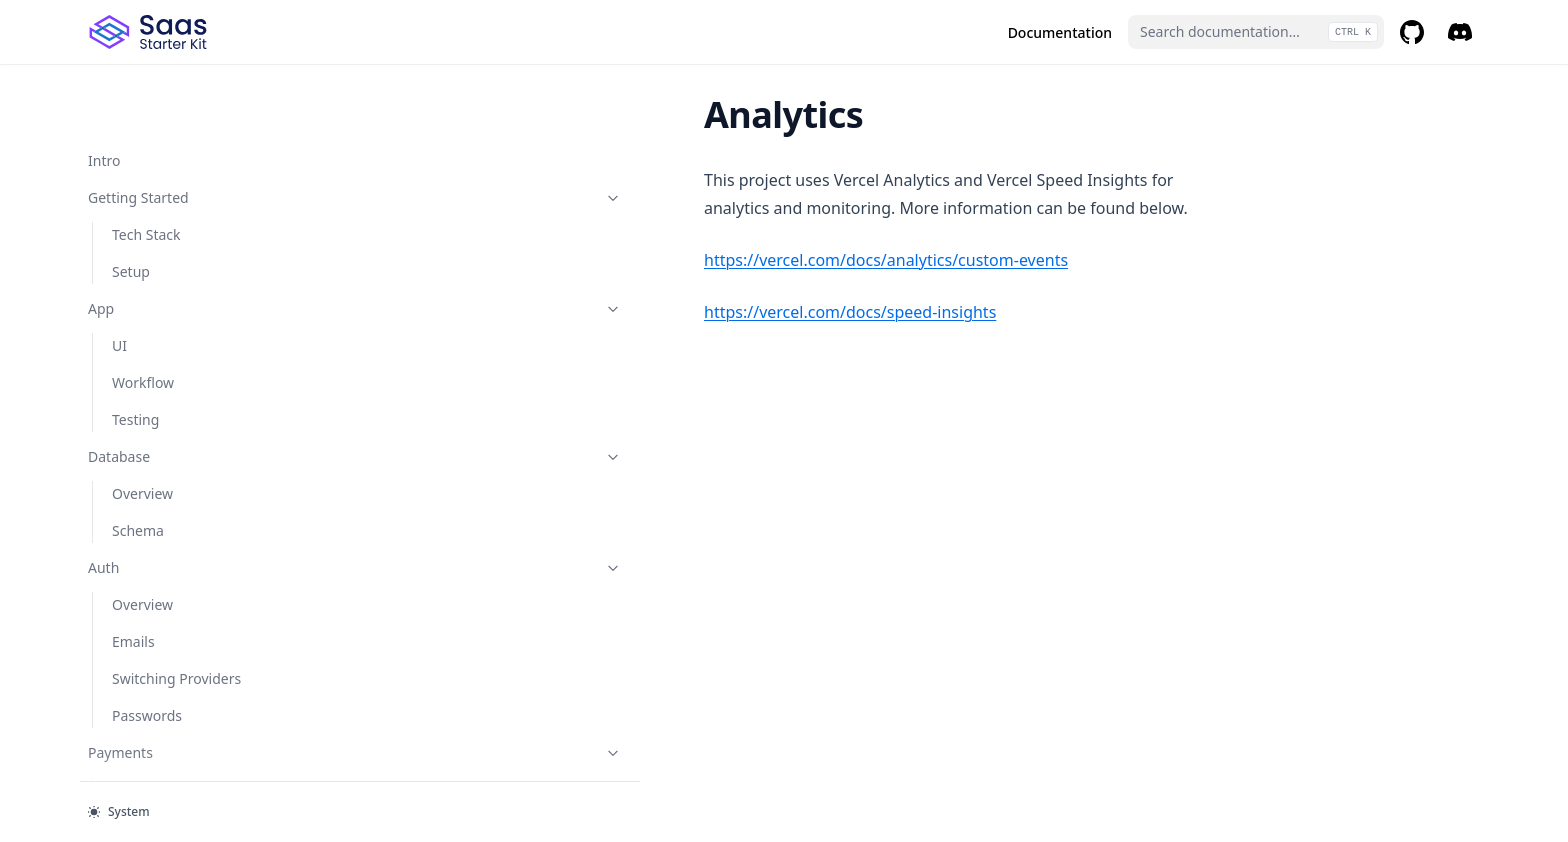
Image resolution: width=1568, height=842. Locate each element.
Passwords (147, 83)
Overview (142, 157)
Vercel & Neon (158, 601)
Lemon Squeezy (163, 712)
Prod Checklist (158, 564)
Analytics (143, 749)
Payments (187, 120)
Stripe (131, 675)
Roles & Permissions (187, 305)
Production (187, 490)
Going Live (146, 527)
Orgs (128, 379)
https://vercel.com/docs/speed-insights (514, 312)
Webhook (143, 268)
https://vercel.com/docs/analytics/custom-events (550, 260)
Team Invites (153, 453)
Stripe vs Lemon (164, 231)
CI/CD (131, 638)
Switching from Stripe (182, 194)
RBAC (129, 416)
